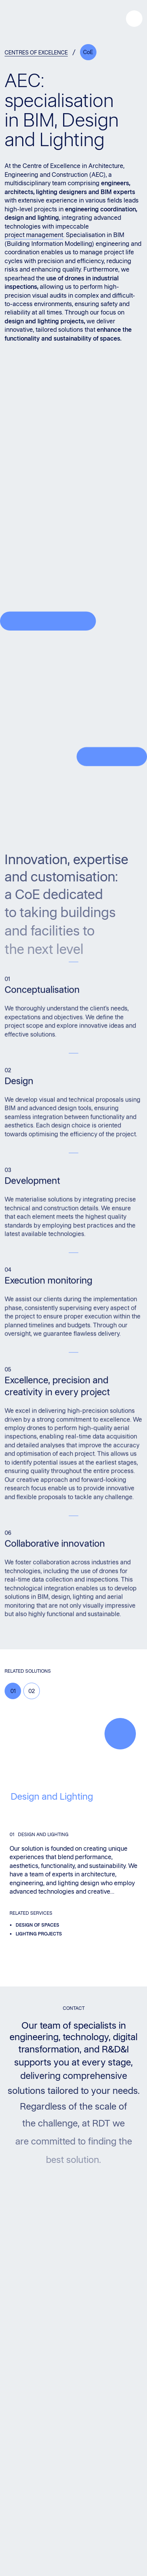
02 (31, 1691)
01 (13, 1691)
